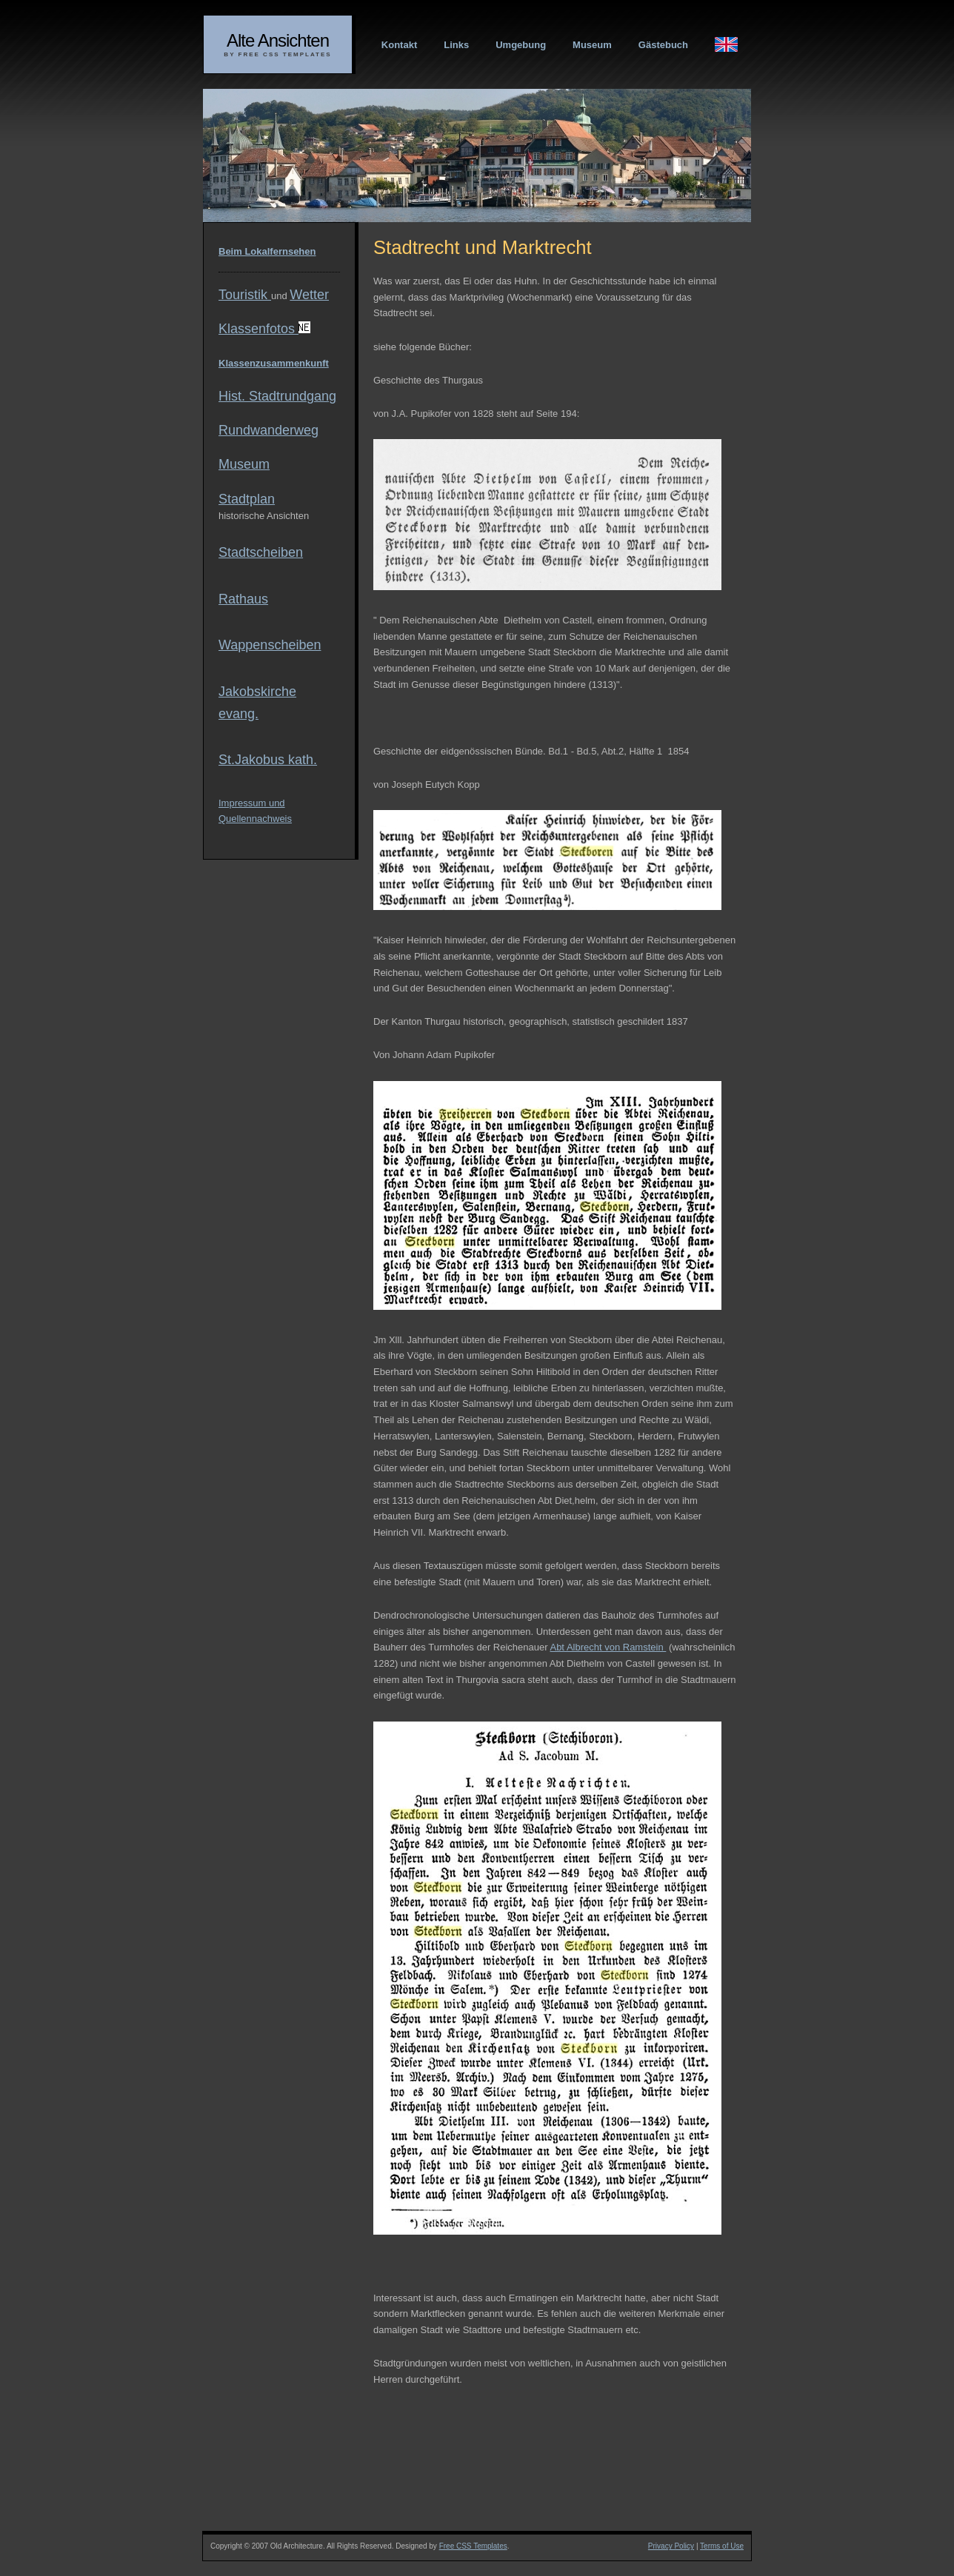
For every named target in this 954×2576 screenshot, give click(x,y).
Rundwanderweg (268, 430)
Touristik (245, 294)
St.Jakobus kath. (268, 759)
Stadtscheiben (261, 552)
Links (456, 44)
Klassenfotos (264, 328)
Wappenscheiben (270, 645)
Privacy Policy (671, 2546)
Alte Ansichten (278, 40)
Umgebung (521, 44)
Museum (592, 44)
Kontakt (399, 44)
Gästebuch (663, 44)
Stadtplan (247, 499)
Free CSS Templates (473, 2546)
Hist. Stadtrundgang (277, 396)
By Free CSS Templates (277, 54)
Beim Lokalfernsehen (267, 251)
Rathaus (243, 599)
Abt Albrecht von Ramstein (608, 1647)
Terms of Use (722, 2546)
